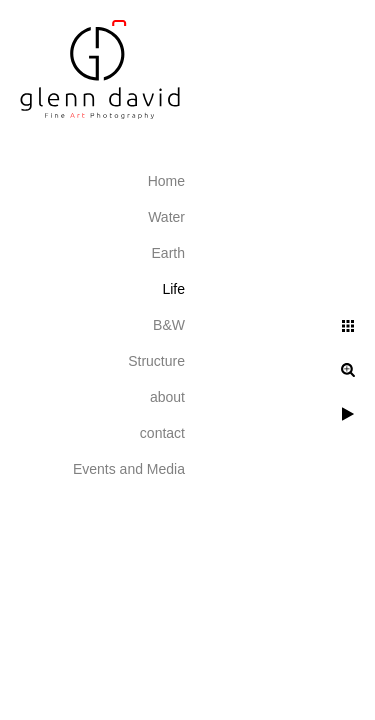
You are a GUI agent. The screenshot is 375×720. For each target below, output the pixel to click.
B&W (169, 325)
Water (166, 217)
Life (173, 289)
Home (166, 181)
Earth (168, 253)
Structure (156, 361)
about (167, 397)
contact (162, 433)
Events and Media (129, 469)
